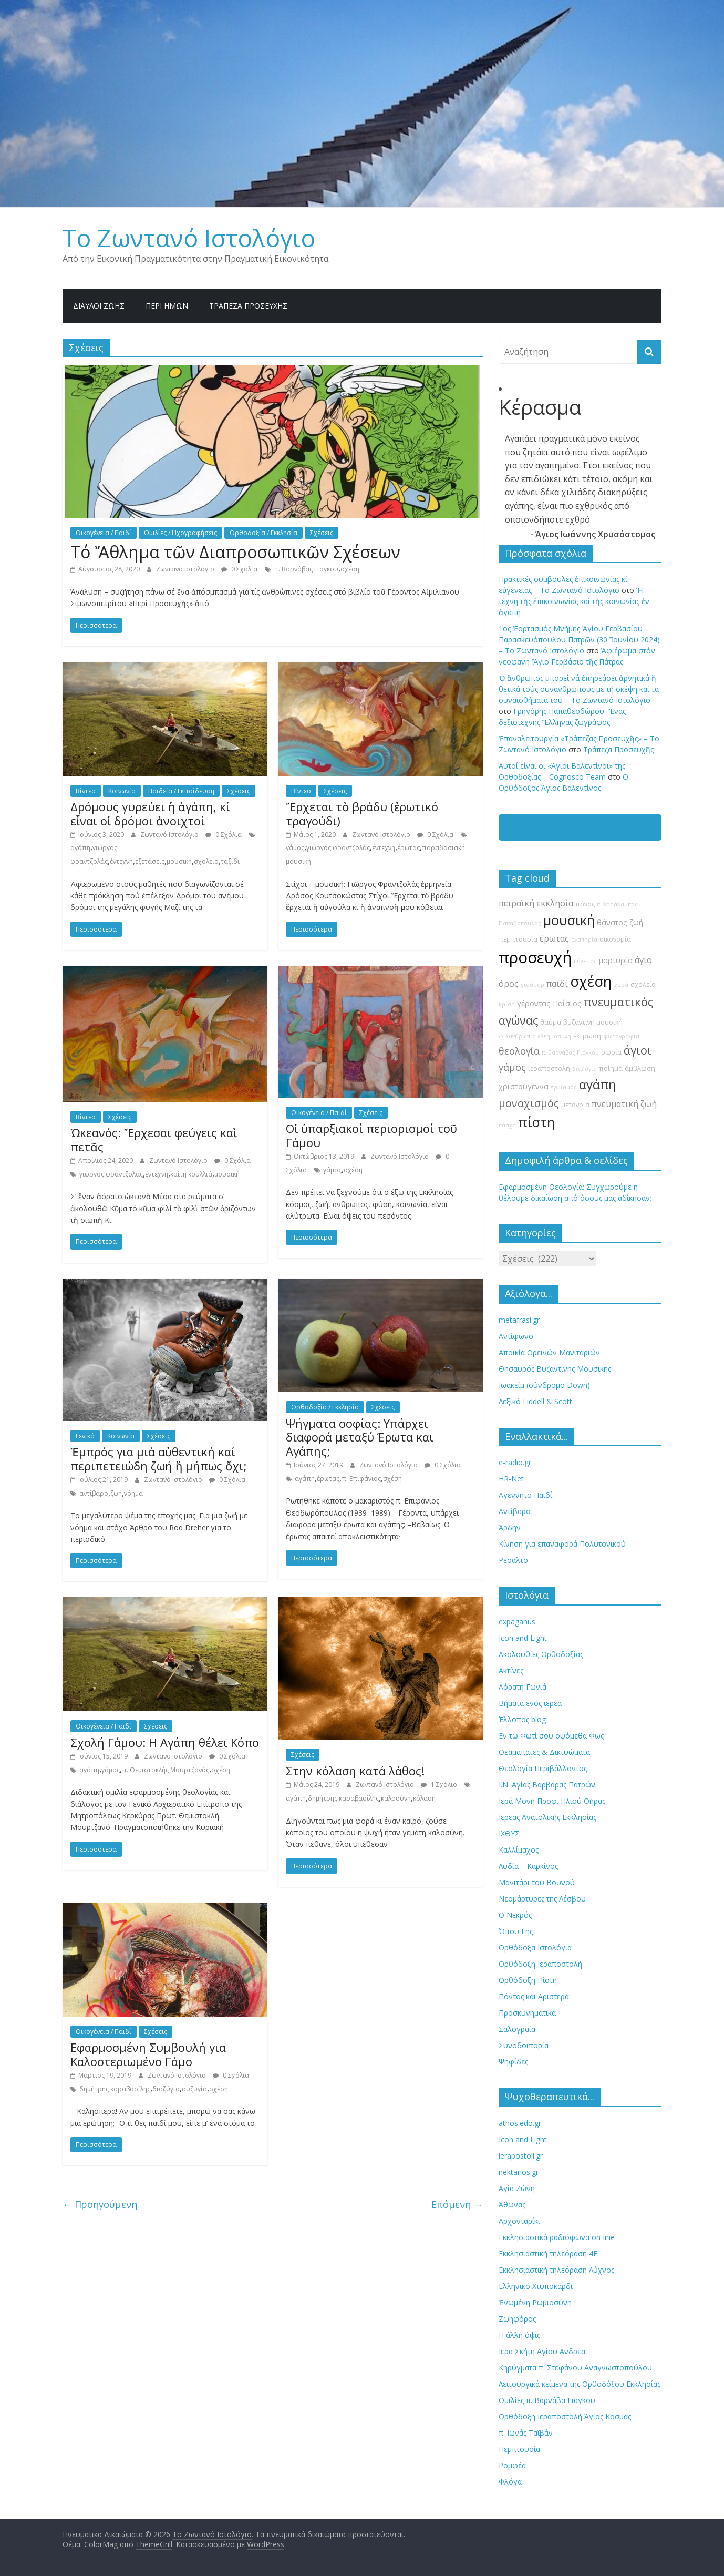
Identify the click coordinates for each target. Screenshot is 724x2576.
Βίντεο (86, 790)
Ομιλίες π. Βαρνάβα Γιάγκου (547, 2400)
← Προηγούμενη (100, 2204)
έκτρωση (587, 1035)
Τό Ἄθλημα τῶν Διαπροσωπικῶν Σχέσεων (235, 551)
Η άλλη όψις (519, 2335)
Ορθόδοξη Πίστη (528, 1980)
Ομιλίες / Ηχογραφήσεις (180, 532)
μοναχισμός (529, 1103)
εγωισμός (564, 1087)
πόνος (585, 903)
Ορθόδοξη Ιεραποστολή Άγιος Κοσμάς (565, 2416)
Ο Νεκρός (515, 1915)
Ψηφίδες (513, 2062)
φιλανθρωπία (517, 1036)
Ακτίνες (511, 1670)
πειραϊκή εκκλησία (536, 903)
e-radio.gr (515, 1462)
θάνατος (612, 922)
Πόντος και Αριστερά (534, 1996)
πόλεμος (585, 961)
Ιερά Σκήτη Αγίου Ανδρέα (542, 2351)
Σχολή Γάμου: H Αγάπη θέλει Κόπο (164, 1742)
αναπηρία (584, 939)
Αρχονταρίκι (519, 2221)
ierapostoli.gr (521, 2156)
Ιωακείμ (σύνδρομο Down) (544, 1385)
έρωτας (408, 847)
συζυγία (194, 2088)
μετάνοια (575, 1104)
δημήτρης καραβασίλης (343, 1798)
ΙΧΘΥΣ (509, 1833)
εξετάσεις (149, 861)
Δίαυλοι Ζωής (99, 306)
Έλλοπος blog (522, 1719)
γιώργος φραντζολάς (338, 847)
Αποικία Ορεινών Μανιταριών (549, 1352)
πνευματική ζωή (624, 1104)
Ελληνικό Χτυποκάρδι (536, 2286)
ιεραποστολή (549, 1068)
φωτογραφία (621, 1036)
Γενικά (85, 1436)
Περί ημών (167, 306)
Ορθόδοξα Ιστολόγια (535, 1948)
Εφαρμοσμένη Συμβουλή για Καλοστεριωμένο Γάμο (148, 2054)
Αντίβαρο (515, 1511)
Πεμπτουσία (519, 2449)
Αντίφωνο (516, 1336)
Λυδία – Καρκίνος (528, 1866)
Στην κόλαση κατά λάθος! (355, 1770)
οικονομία (615, 939)
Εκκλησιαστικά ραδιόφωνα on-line (557, 2237)
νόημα (133, 1493)
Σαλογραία (517, 2029)
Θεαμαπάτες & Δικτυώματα (544, 1752)
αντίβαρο (93, 1493)
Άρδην (510, 1527)
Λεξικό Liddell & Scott (535, 1401)
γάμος (295, 847)
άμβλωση (640, 1068)
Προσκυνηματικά (527, 2013)
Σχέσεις (321, 532)
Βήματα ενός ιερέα (530, 1703)
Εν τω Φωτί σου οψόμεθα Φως (551, 1736)
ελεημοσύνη (554, 1036)
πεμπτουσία (518, 939)
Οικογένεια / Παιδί (103, 532)
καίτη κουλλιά (191, 1174)
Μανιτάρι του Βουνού (537, 1882)
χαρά (621, 984)
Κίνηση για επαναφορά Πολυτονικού (562, 1544)
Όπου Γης (516, 1931)
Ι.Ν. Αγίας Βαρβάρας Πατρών (547, 1785)
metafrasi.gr (519, 1320)
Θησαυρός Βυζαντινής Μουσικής (555, 1369)
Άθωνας (512, 2205)
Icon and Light (523, 1638)
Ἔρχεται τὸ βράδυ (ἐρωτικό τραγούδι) (362, 813)
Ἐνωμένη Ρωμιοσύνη (535, 2302)
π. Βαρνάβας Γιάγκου (306, 569)
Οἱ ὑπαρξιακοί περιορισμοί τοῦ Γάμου (371, 1135)
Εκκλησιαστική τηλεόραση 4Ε (548, 2253)
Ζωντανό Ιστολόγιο (186, 569)
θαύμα (550, 1022)
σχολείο (206, 861)
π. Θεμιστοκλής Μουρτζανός (165, 1769)
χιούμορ (532, 984)
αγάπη (80, 847)
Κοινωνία (122, 790)
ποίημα (611, 1068)
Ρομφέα (512, 2465)
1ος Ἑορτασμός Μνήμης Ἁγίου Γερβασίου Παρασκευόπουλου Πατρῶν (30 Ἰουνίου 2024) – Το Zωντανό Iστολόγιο (579, 639)
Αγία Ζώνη (517, 2188)
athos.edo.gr (520, 2123)
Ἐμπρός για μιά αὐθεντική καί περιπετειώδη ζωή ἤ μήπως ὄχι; (158, 1458)
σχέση (349, 569)
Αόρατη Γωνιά (522, 1687)
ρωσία (611, 1052)
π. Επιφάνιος (361, 1478)
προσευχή (535, 957)
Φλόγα (510, 2482)
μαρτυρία (616, 960)
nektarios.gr (519, 2172)
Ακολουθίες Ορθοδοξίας (541, 1654)
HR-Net (511, 1479)
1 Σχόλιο (439, 1784)
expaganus (517, 1622)
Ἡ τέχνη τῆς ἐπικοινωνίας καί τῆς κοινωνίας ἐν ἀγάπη (574, 601)
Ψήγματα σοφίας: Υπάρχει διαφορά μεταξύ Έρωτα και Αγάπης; (359, 1437)
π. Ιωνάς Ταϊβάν (526, 2433)
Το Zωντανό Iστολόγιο (189, 237)
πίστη (536, 1122)
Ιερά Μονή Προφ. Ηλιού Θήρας (552, 1801)
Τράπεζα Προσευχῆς (248, 306)
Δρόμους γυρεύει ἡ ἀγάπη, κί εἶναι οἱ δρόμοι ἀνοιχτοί (150, 813)
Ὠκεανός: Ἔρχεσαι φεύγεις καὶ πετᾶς (153, 1139)
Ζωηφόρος (517, 2319)
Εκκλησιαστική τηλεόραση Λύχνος (556, 2270)
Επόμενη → (457, 2204)
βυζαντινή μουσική (593, 1022)
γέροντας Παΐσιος (549, 1003)
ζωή (116, 1493)
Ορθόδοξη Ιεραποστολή (540, 1964)
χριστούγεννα (524, 1086)
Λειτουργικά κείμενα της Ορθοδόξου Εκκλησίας (579, 2384)
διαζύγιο (166, 2088)
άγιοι (637, 1050)
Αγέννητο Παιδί (525, 1495)
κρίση (507, 1004)
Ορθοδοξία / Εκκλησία (263, 532)
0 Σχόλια (239, 569)
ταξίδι (230, 861)
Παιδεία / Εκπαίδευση (181, 790)
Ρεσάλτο (513, 1560)
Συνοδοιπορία (524, 2045)
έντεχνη (121, 861)
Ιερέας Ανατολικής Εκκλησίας (547, 1817)
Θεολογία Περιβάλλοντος (543, 1768)
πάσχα (507, 1125)
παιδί (557, 983)
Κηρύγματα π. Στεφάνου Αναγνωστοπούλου (575, 2368)
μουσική (179, 861)
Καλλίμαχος (519, 1850)
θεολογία (519, 1051)
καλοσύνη (396, 1798)
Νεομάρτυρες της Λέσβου (542, 1899)
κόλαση (424, 1798)
